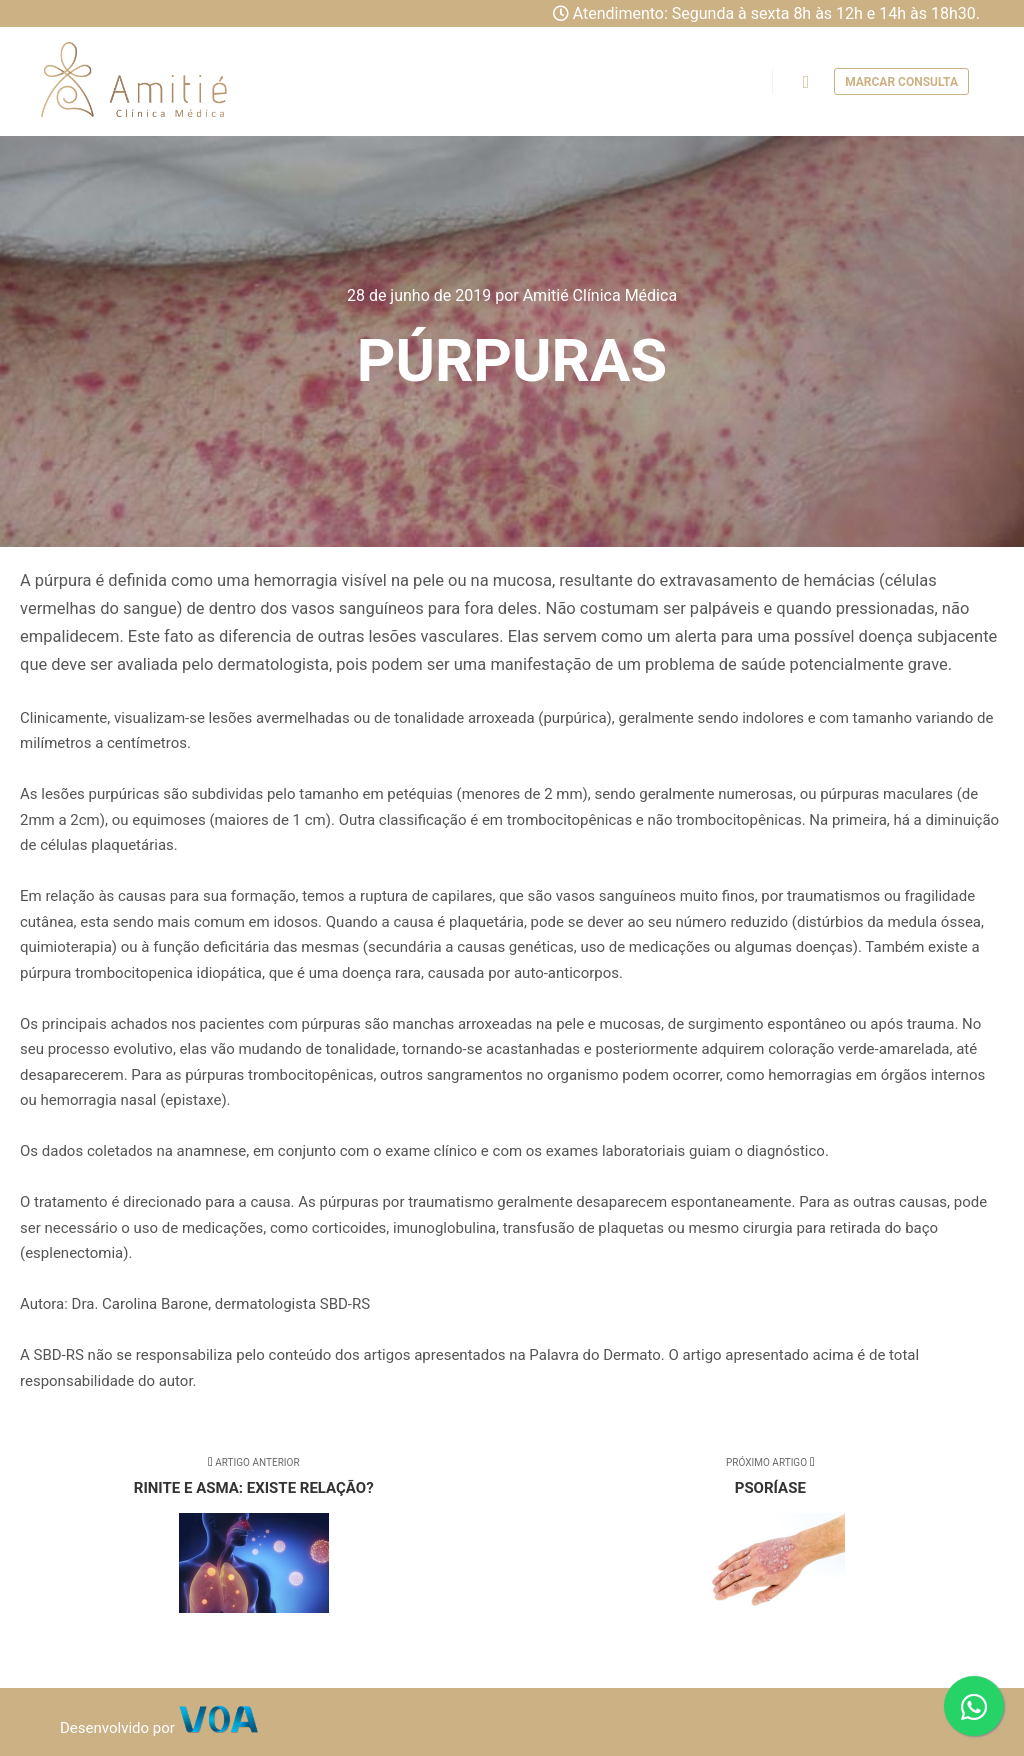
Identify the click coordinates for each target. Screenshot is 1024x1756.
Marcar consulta (901, 82)
